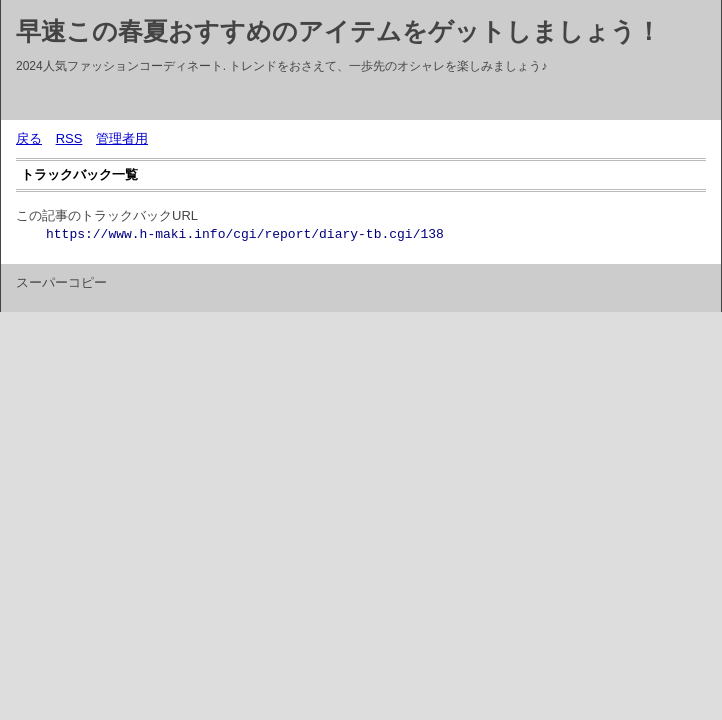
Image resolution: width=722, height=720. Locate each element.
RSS (69, 138)
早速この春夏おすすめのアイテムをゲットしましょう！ (338, 31)
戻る (29, 138)
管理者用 (122, 138)
